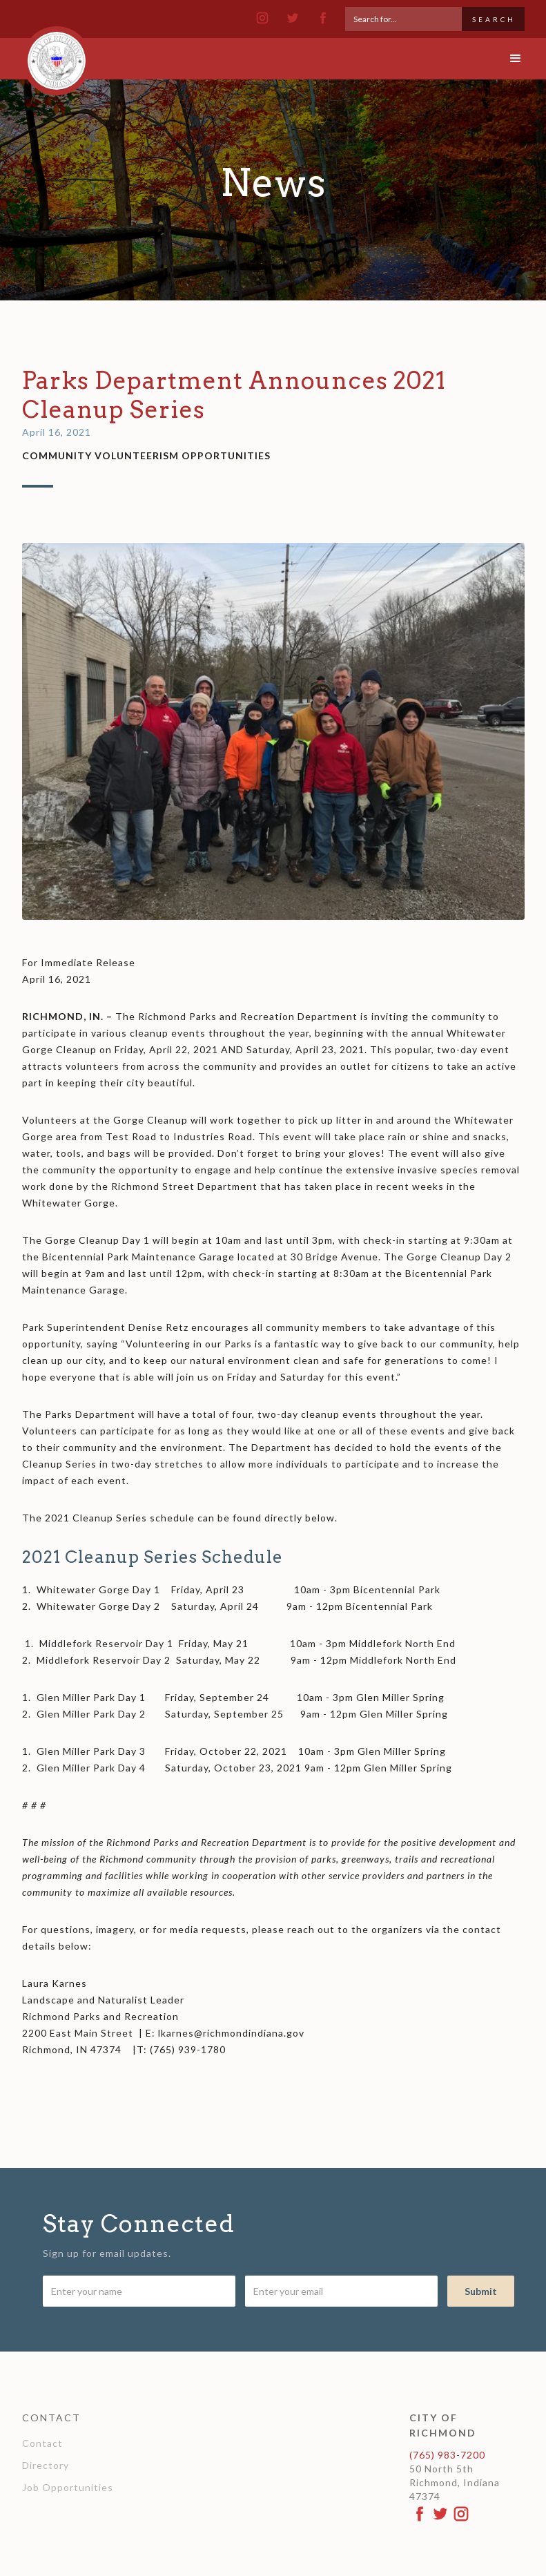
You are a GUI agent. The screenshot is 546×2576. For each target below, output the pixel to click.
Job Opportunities (67, 2487)
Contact (42, 2443)
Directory (45, 2465)
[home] (56, 54)
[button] (504, 58)
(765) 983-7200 (447, 2455)
